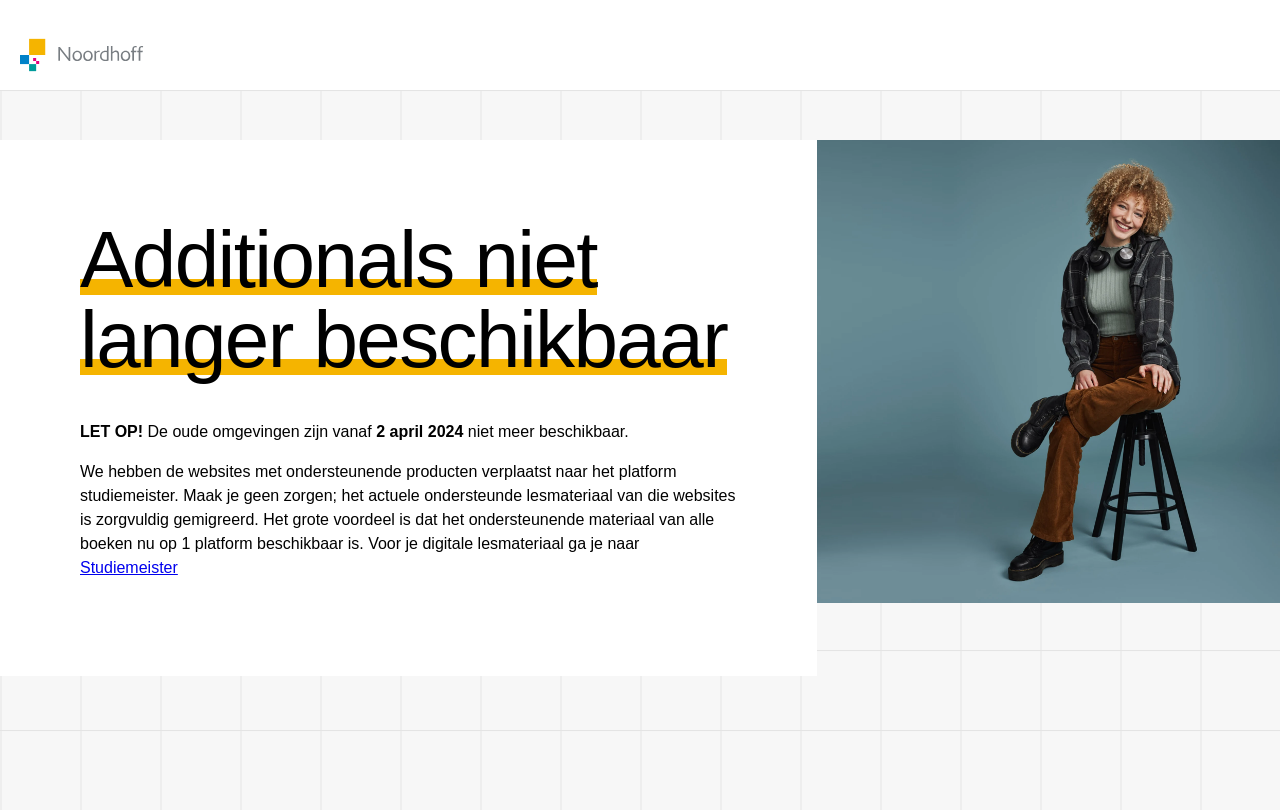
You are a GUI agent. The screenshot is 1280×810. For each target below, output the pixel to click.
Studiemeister (129, 567)
